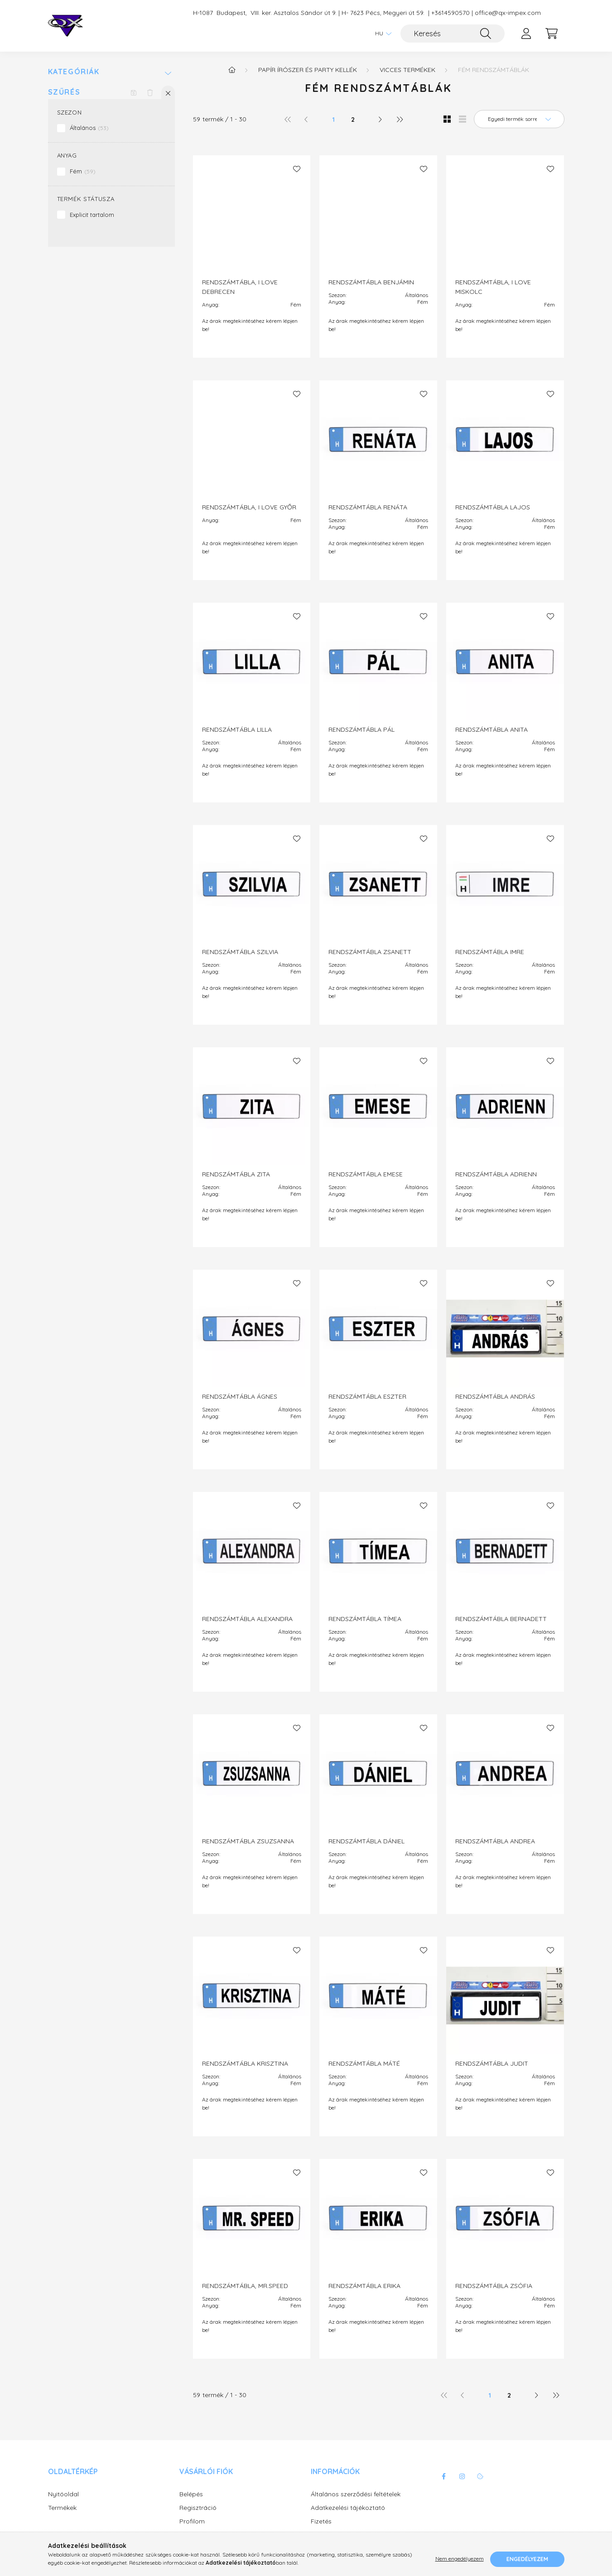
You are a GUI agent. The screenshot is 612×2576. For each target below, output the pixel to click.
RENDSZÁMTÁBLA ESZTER (367, 1396)
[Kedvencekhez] (297, 169)
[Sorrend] (519, 119)
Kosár (188, 2535)
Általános (89, 127)
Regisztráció (198, 2508)
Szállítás (323, 2535)
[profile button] (526, 33)
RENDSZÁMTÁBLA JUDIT (491, 2063)
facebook (444, 2476)
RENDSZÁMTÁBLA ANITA (491, 729)
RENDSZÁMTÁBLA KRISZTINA (245, 2063)
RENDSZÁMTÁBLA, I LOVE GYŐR (249, 507)
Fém (83, 171)
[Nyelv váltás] (381, 33)
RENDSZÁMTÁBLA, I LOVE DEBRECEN (240, 287)
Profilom (192, 2521)
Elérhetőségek (331, 2548)
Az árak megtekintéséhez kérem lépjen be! (250, 324)
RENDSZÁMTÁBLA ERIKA (364, 2286)
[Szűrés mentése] (133, 92)
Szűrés (64, 92)
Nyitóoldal (63, 2494)
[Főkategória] (232, 70)
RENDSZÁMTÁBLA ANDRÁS (495, 1396)
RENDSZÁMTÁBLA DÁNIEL (366, 1841)
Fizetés (321, 2521)
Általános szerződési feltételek (355, 2494)
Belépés (191, 2494)
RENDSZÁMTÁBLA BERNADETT (501, 1619)
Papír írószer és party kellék (307, 70)
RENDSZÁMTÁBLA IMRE (489, 952)
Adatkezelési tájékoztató (348, 2508)
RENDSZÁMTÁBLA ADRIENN (496, 1174)
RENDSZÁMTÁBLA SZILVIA (240, 952)
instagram (462, 2476)
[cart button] (552, 33)
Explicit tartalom (92, 214)
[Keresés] (452, 33)
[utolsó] (399, 119)
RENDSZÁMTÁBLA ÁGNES (239, 1396)
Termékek (62, 2508)
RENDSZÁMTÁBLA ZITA (236, 1174)
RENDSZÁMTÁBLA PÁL (361, 729)
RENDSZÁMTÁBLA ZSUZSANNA (248, 1841)
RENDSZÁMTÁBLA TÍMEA (364, 1619)
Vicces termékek (407, 70)
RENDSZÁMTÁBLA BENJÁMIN (371, 282)
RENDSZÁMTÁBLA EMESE (365, 1174)
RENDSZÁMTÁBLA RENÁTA (367, 507)
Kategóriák (74, 71)
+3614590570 (450, 13)
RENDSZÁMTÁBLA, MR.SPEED (245, 2286)
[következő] (380, 119)
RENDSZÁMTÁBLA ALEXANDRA (247, 1619)
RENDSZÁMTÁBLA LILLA (237, 729)
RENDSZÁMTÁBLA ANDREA (495, 1841)
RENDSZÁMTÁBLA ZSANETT (369, 952)
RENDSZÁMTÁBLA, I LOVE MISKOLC (493, 287)
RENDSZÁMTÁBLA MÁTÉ (364, 2063)
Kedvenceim (197, 2548)
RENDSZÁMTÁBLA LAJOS (492, 507)
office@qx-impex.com (508, 13)
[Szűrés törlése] (150, 92)
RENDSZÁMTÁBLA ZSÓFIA (493, 2286)
